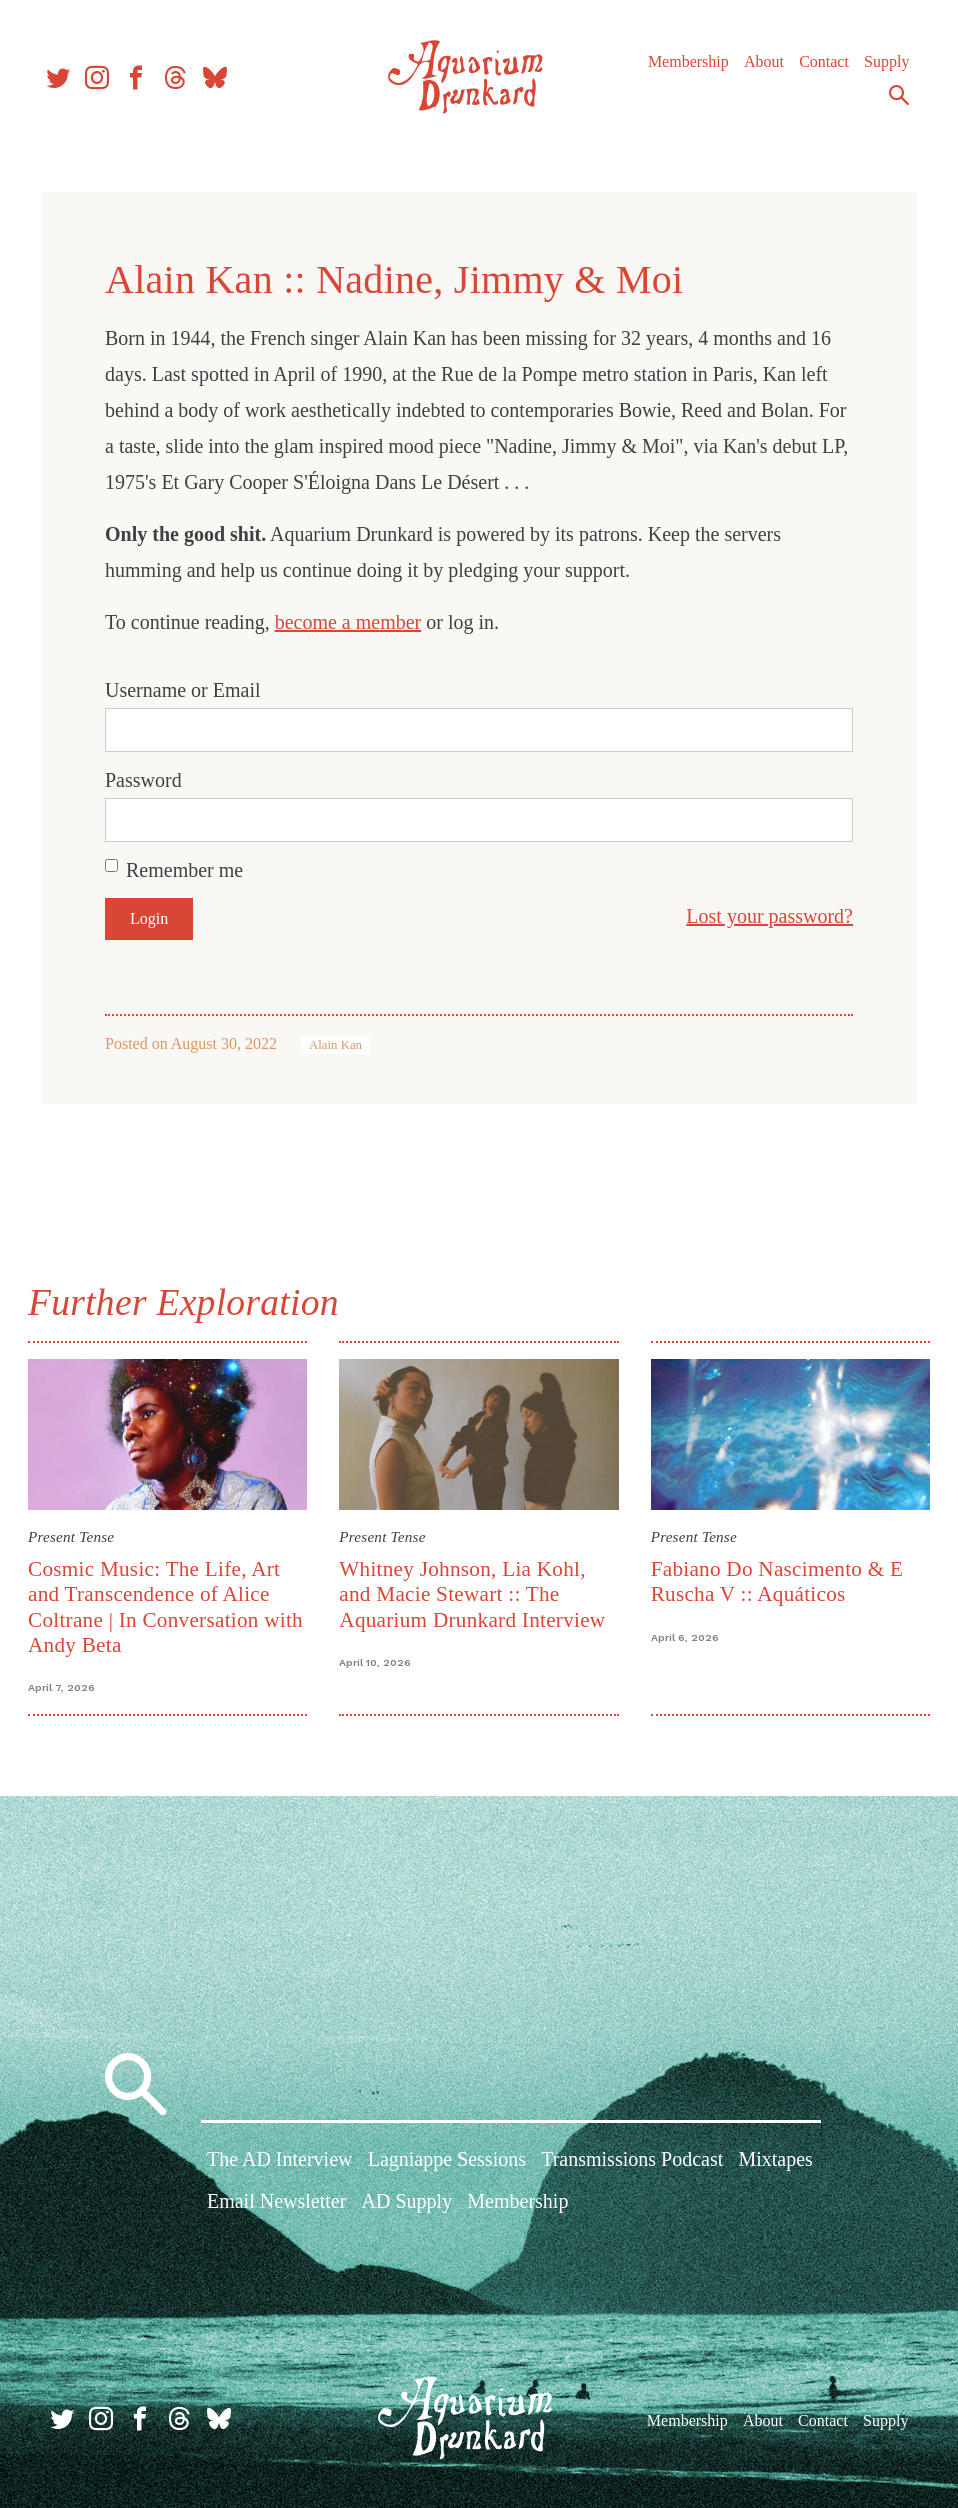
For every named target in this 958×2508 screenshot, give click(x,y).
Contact (819, 69)
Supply (881, 69)
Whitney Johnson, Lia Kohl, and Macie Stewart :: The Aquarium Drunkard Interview (474, 1592)
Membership (683, 69)
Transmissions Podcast (632, 2162)
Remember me (184, 870)
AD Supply (407, 2203)
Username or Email (183, 690)
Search (894, 103)
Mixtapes (775, 2162)
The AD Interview (280, 2162)
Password (143, 780)
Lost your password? (769, 916)
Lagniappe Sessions (447, 2162)
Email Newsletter (276, 2203)
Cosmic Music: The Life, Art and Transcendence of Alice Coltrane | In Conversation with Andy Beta (169, 1605)
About (759, 69)
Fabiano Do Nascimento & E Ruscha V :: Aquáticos (775, 1579)
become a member (348, 622)
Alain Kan (335, 1045)
